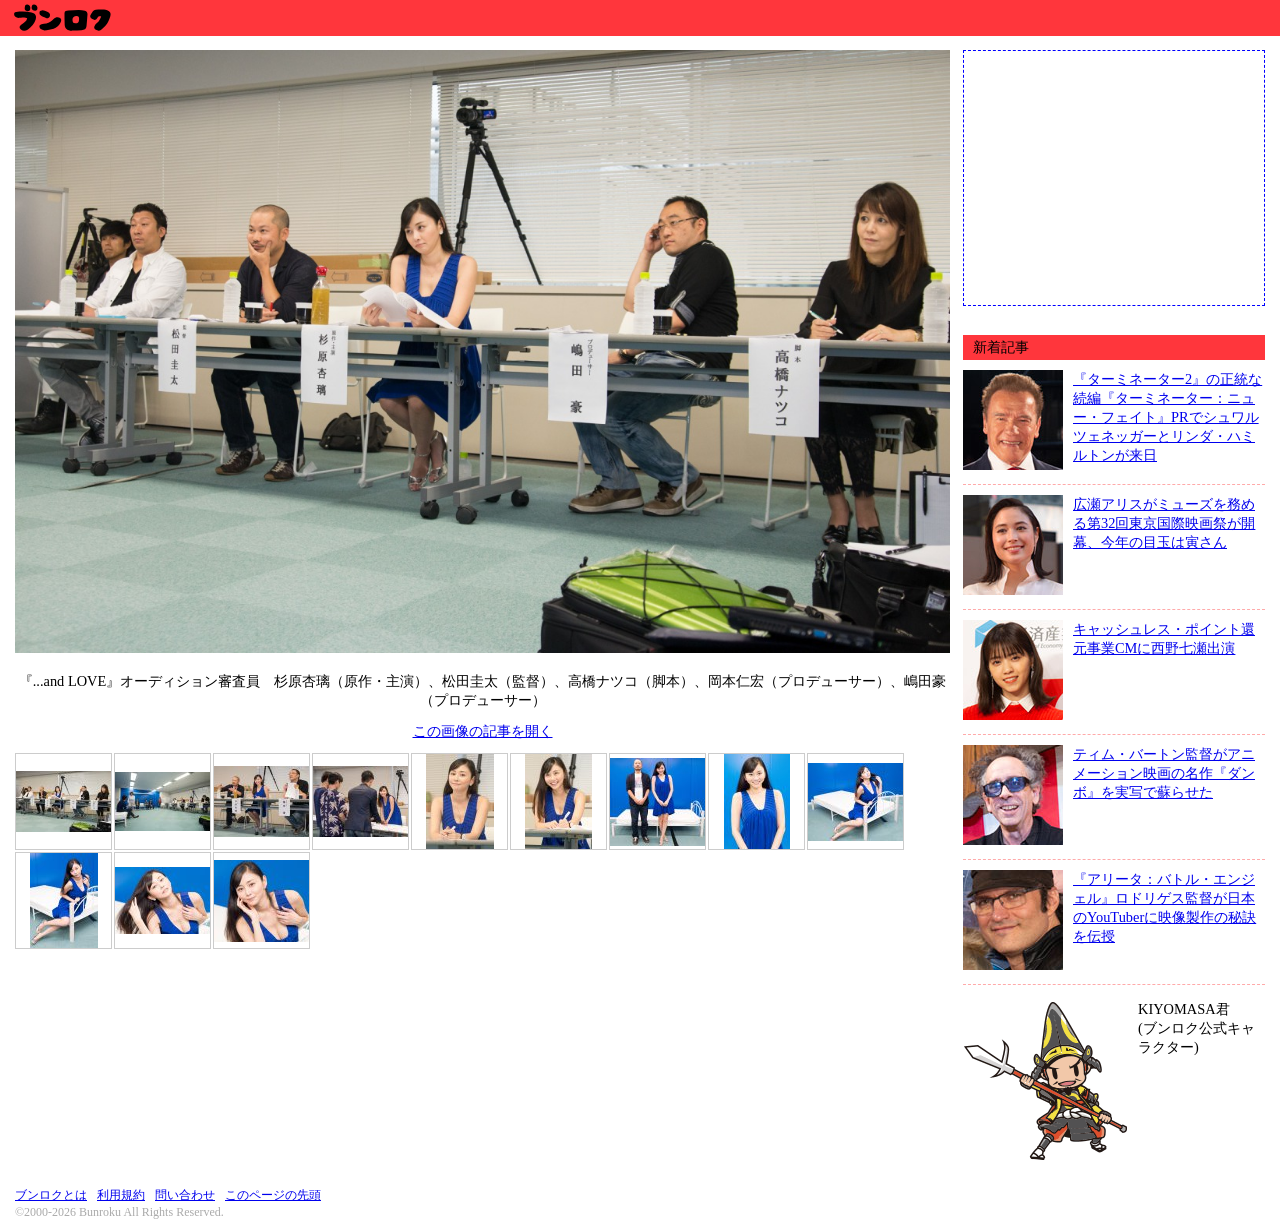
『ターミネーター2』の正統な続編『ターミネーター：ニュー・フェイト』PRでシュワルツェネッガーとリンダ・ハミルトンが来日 (1167, 417)
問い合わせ (185, 1195)
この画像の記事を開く (483, 731)
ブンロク (61, 17)
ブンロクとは (51, 1195)
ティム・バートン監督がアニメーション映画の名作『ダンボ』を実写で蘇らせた (1164, 773)
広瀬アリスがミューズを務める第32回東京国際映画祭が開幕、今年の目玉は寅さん (1164, 523)
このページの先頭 (273, 1195)
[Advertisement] (1114, 176)
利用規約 (121, 1195)
